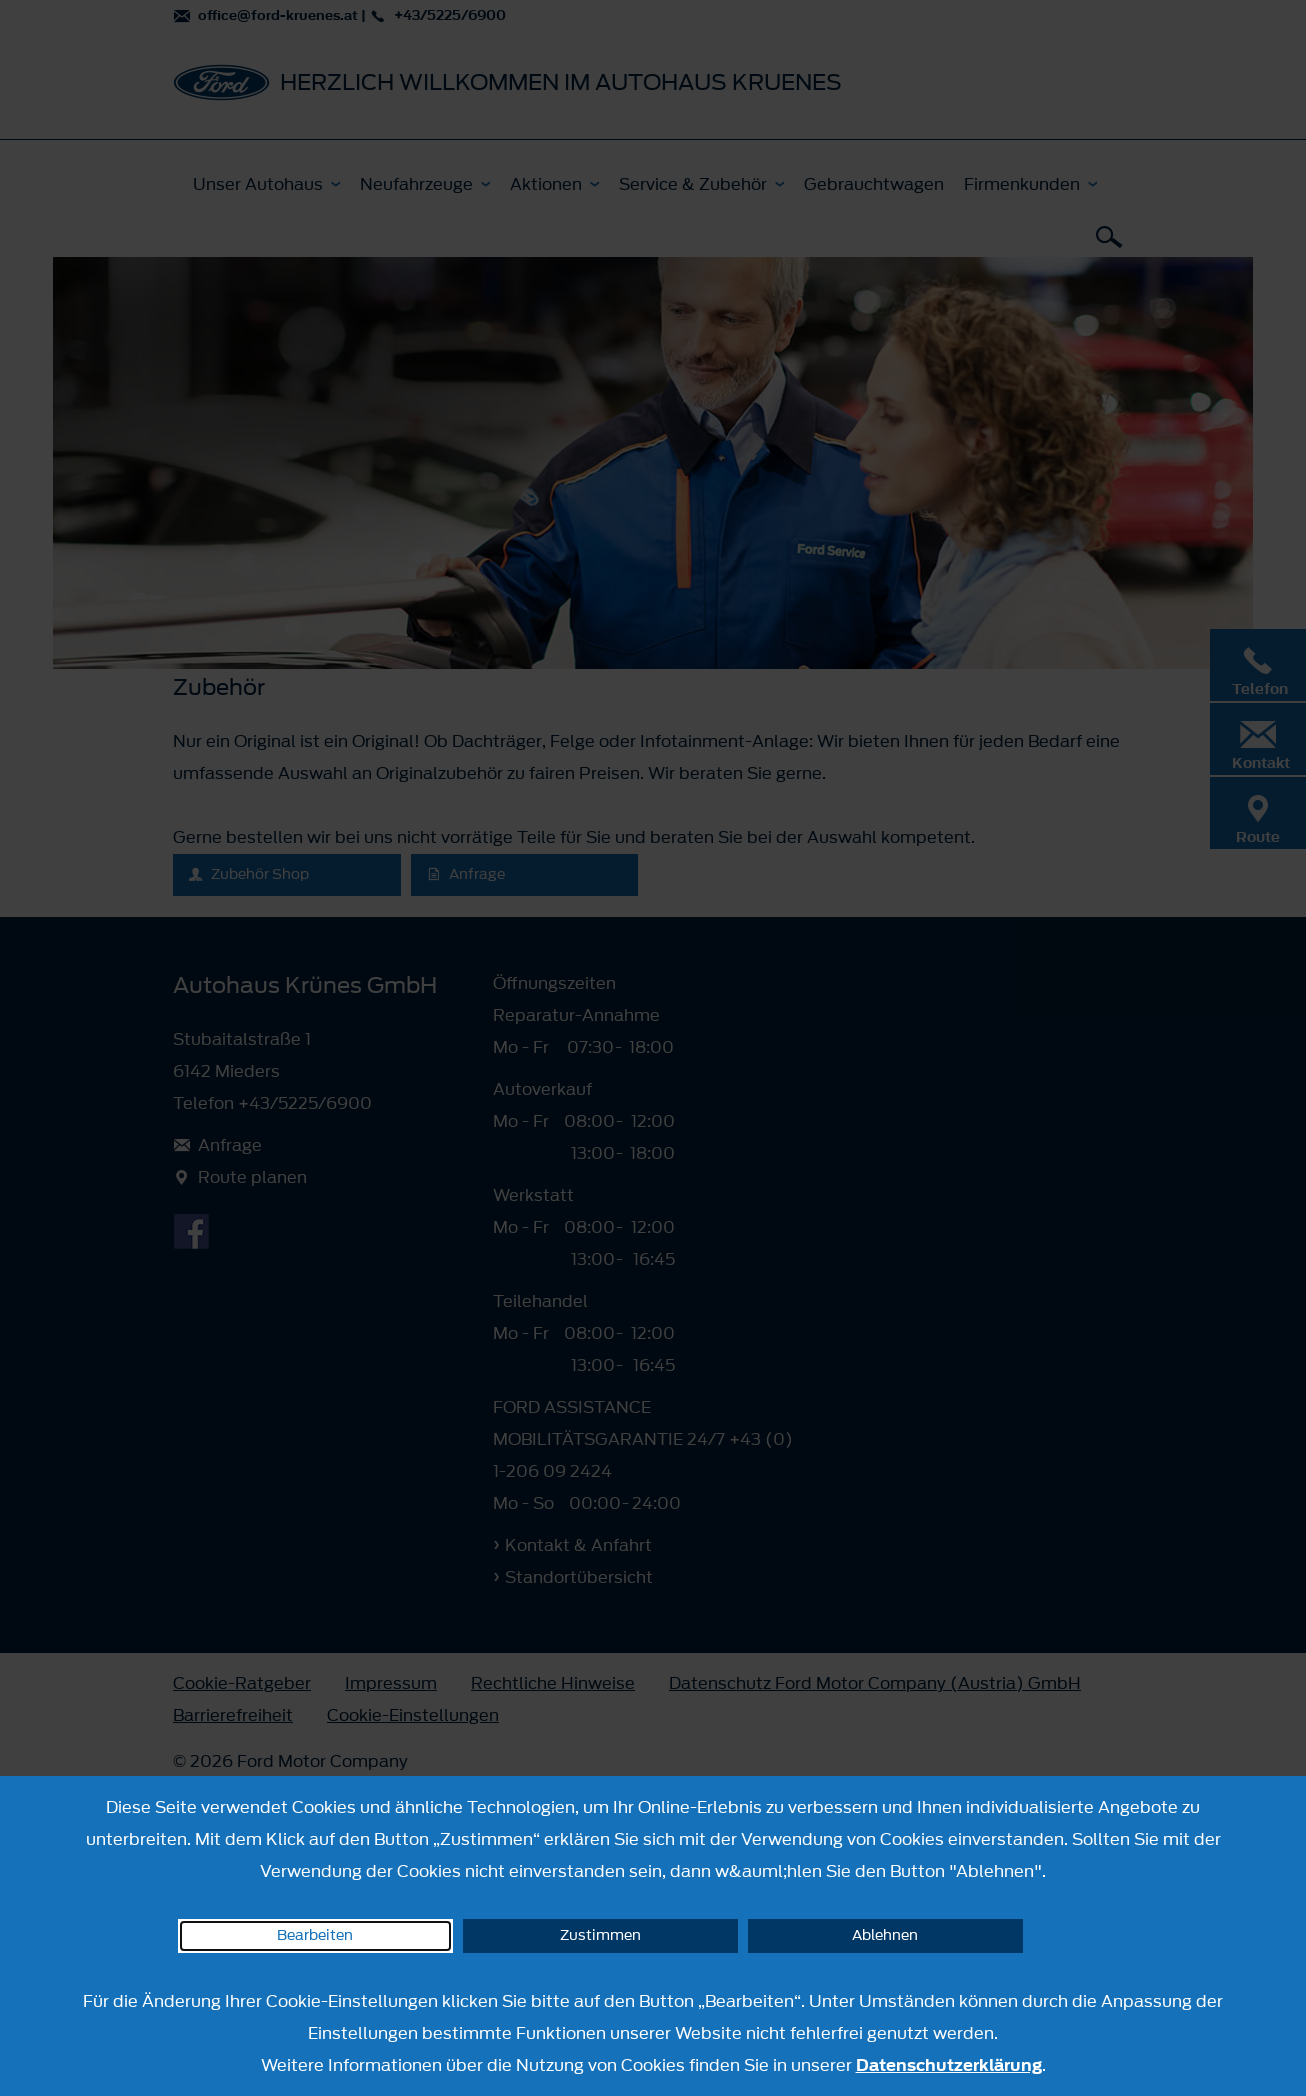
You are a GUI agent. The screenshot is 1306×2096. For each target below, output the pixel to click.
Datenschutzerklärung (949, 2065)
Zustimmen (600, 1935)
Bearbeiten (315, 1935)
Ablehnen (885, 1935)
